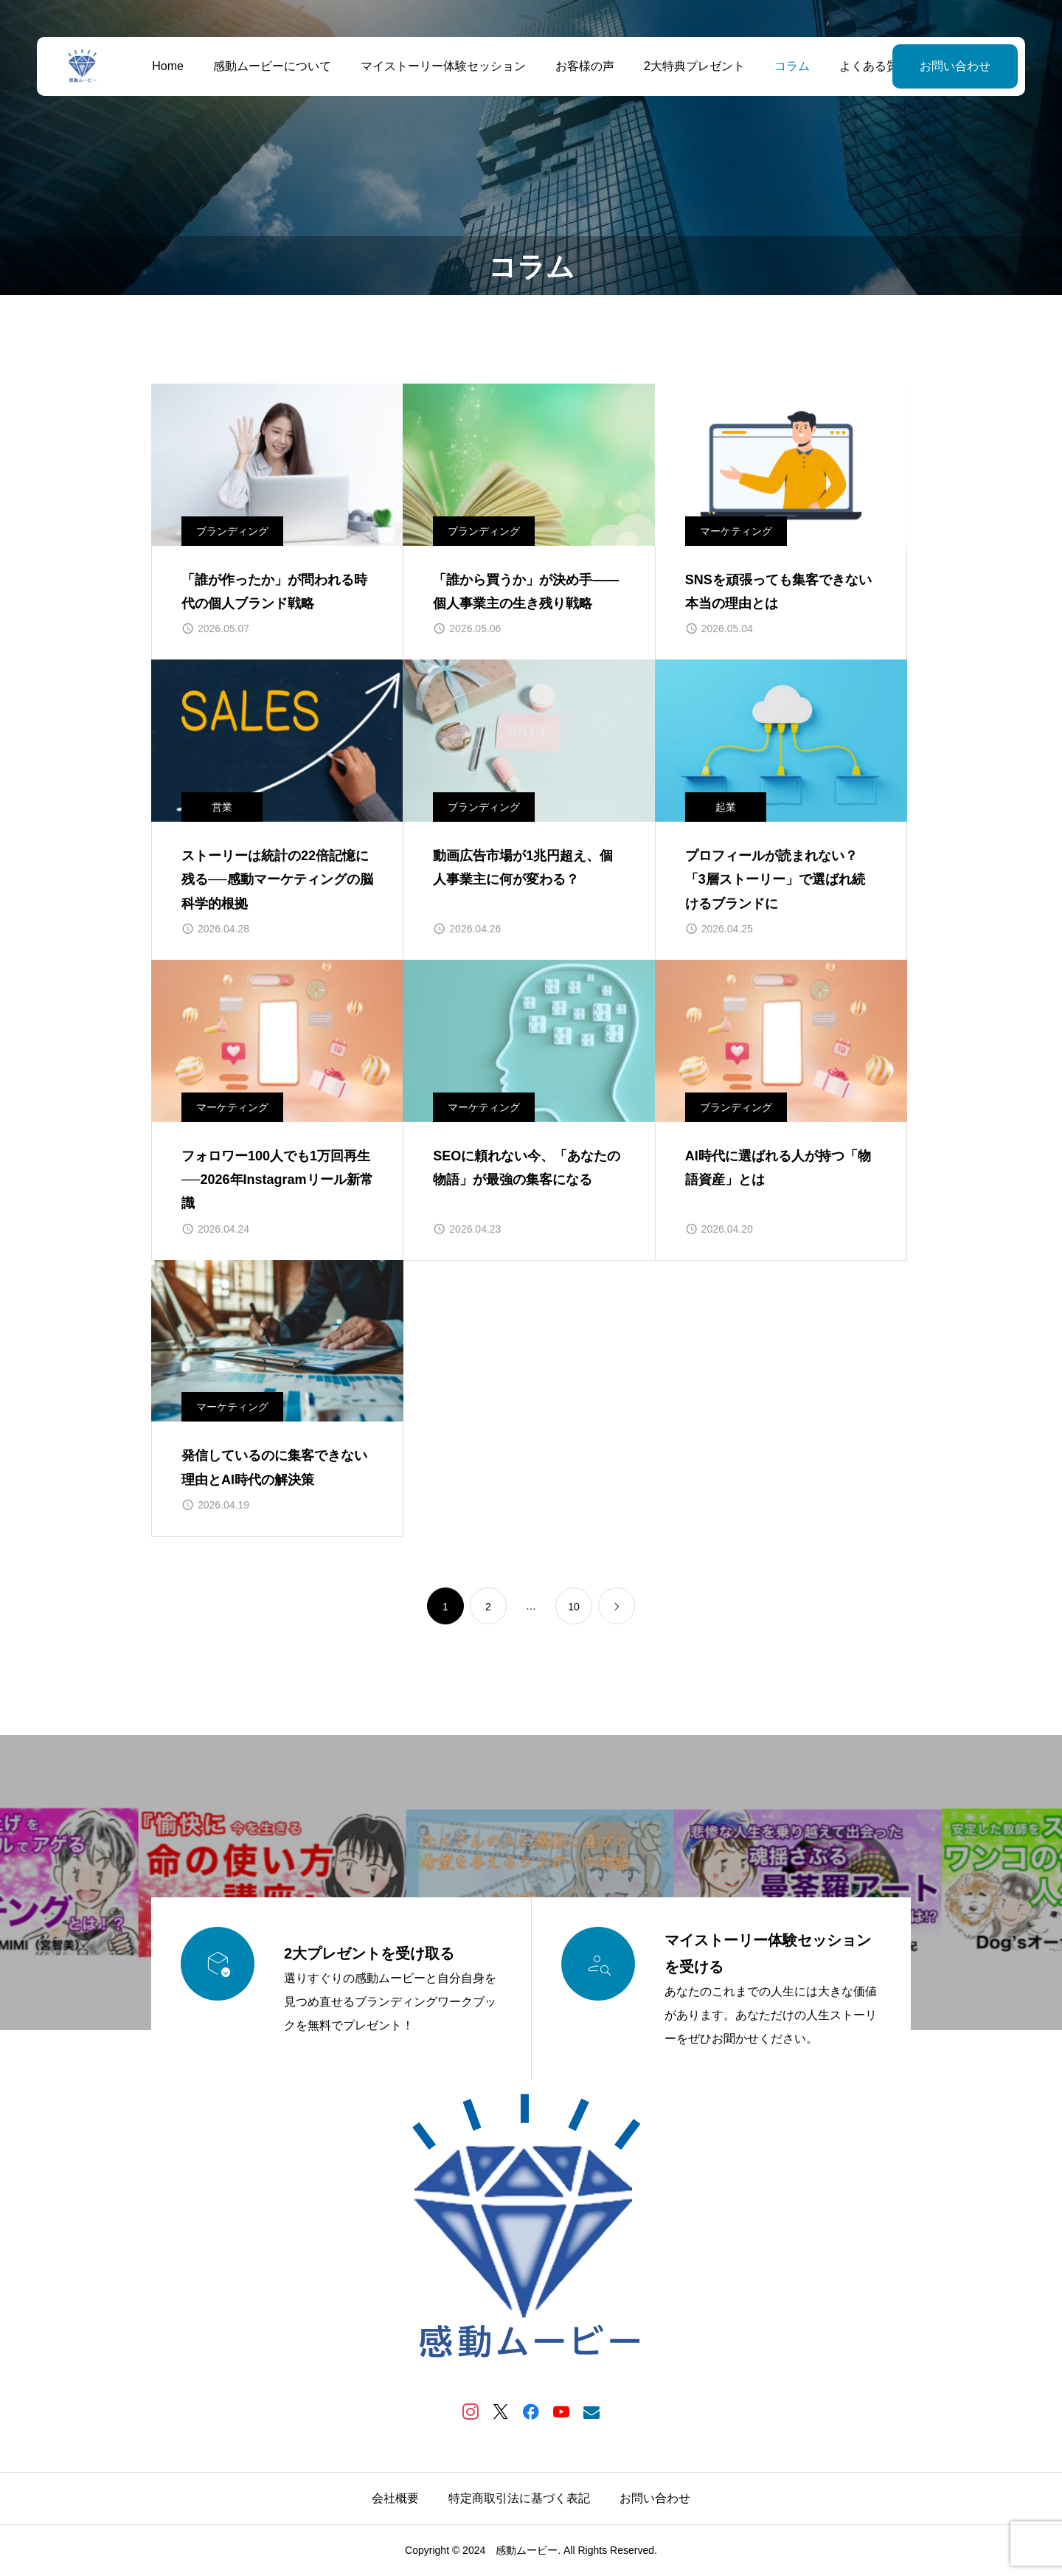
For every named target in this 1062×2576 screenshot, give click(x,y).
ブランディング (232, 531)
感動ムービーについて (272, 66)
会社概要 (395, 2498)
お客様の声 (584, 66)
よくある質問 (874, 66)
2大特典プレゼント (694, 66)
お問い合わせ (955, 66)
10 (574, 1607)
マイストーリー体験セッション (443, 66)
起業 (725, 807)
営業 (222, 807)
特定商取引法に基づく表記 (519, 2498)
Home (168, 66)
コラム (792, 66)
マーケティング (736, 531)
